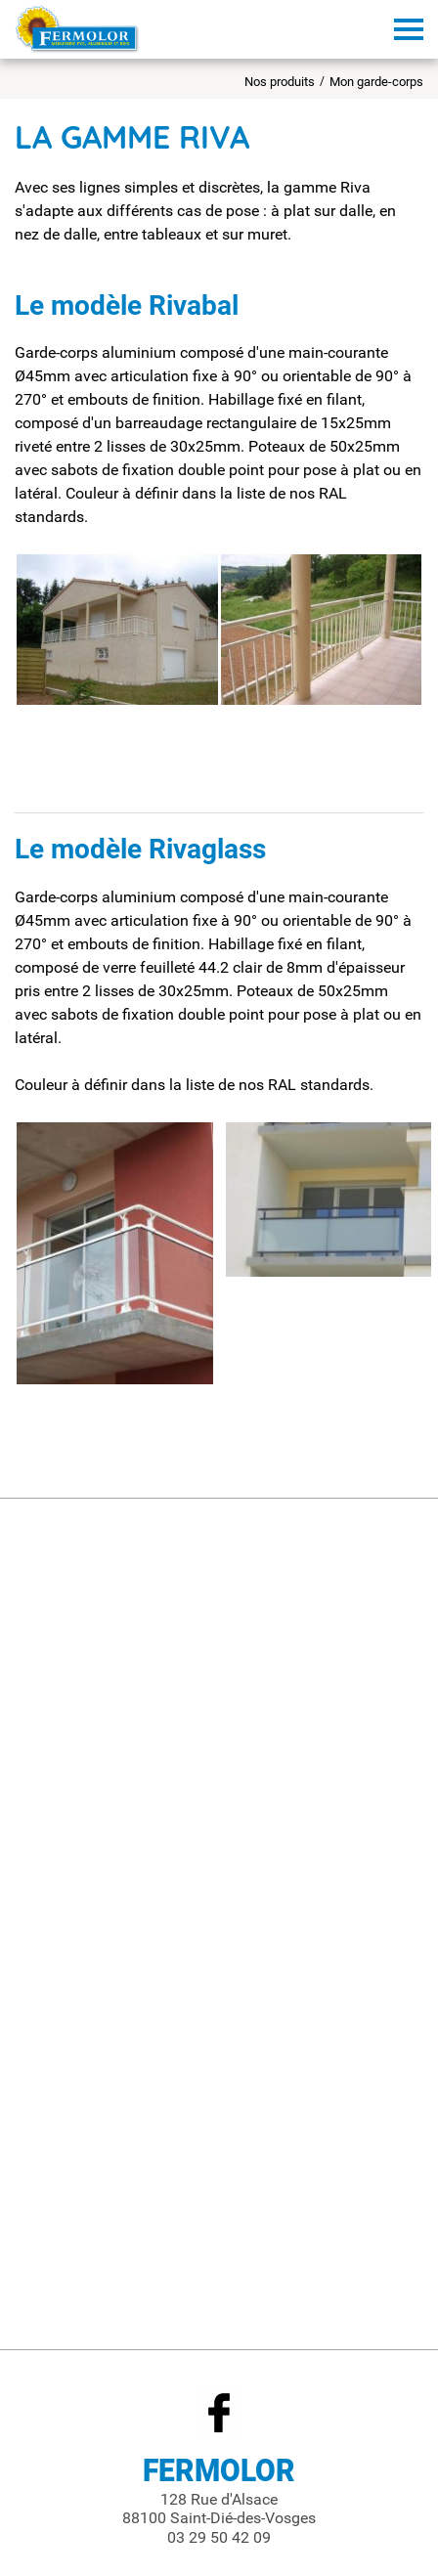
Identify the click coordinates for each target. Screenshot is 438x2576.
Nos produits (279, 81)
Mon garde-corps (376, 81)
